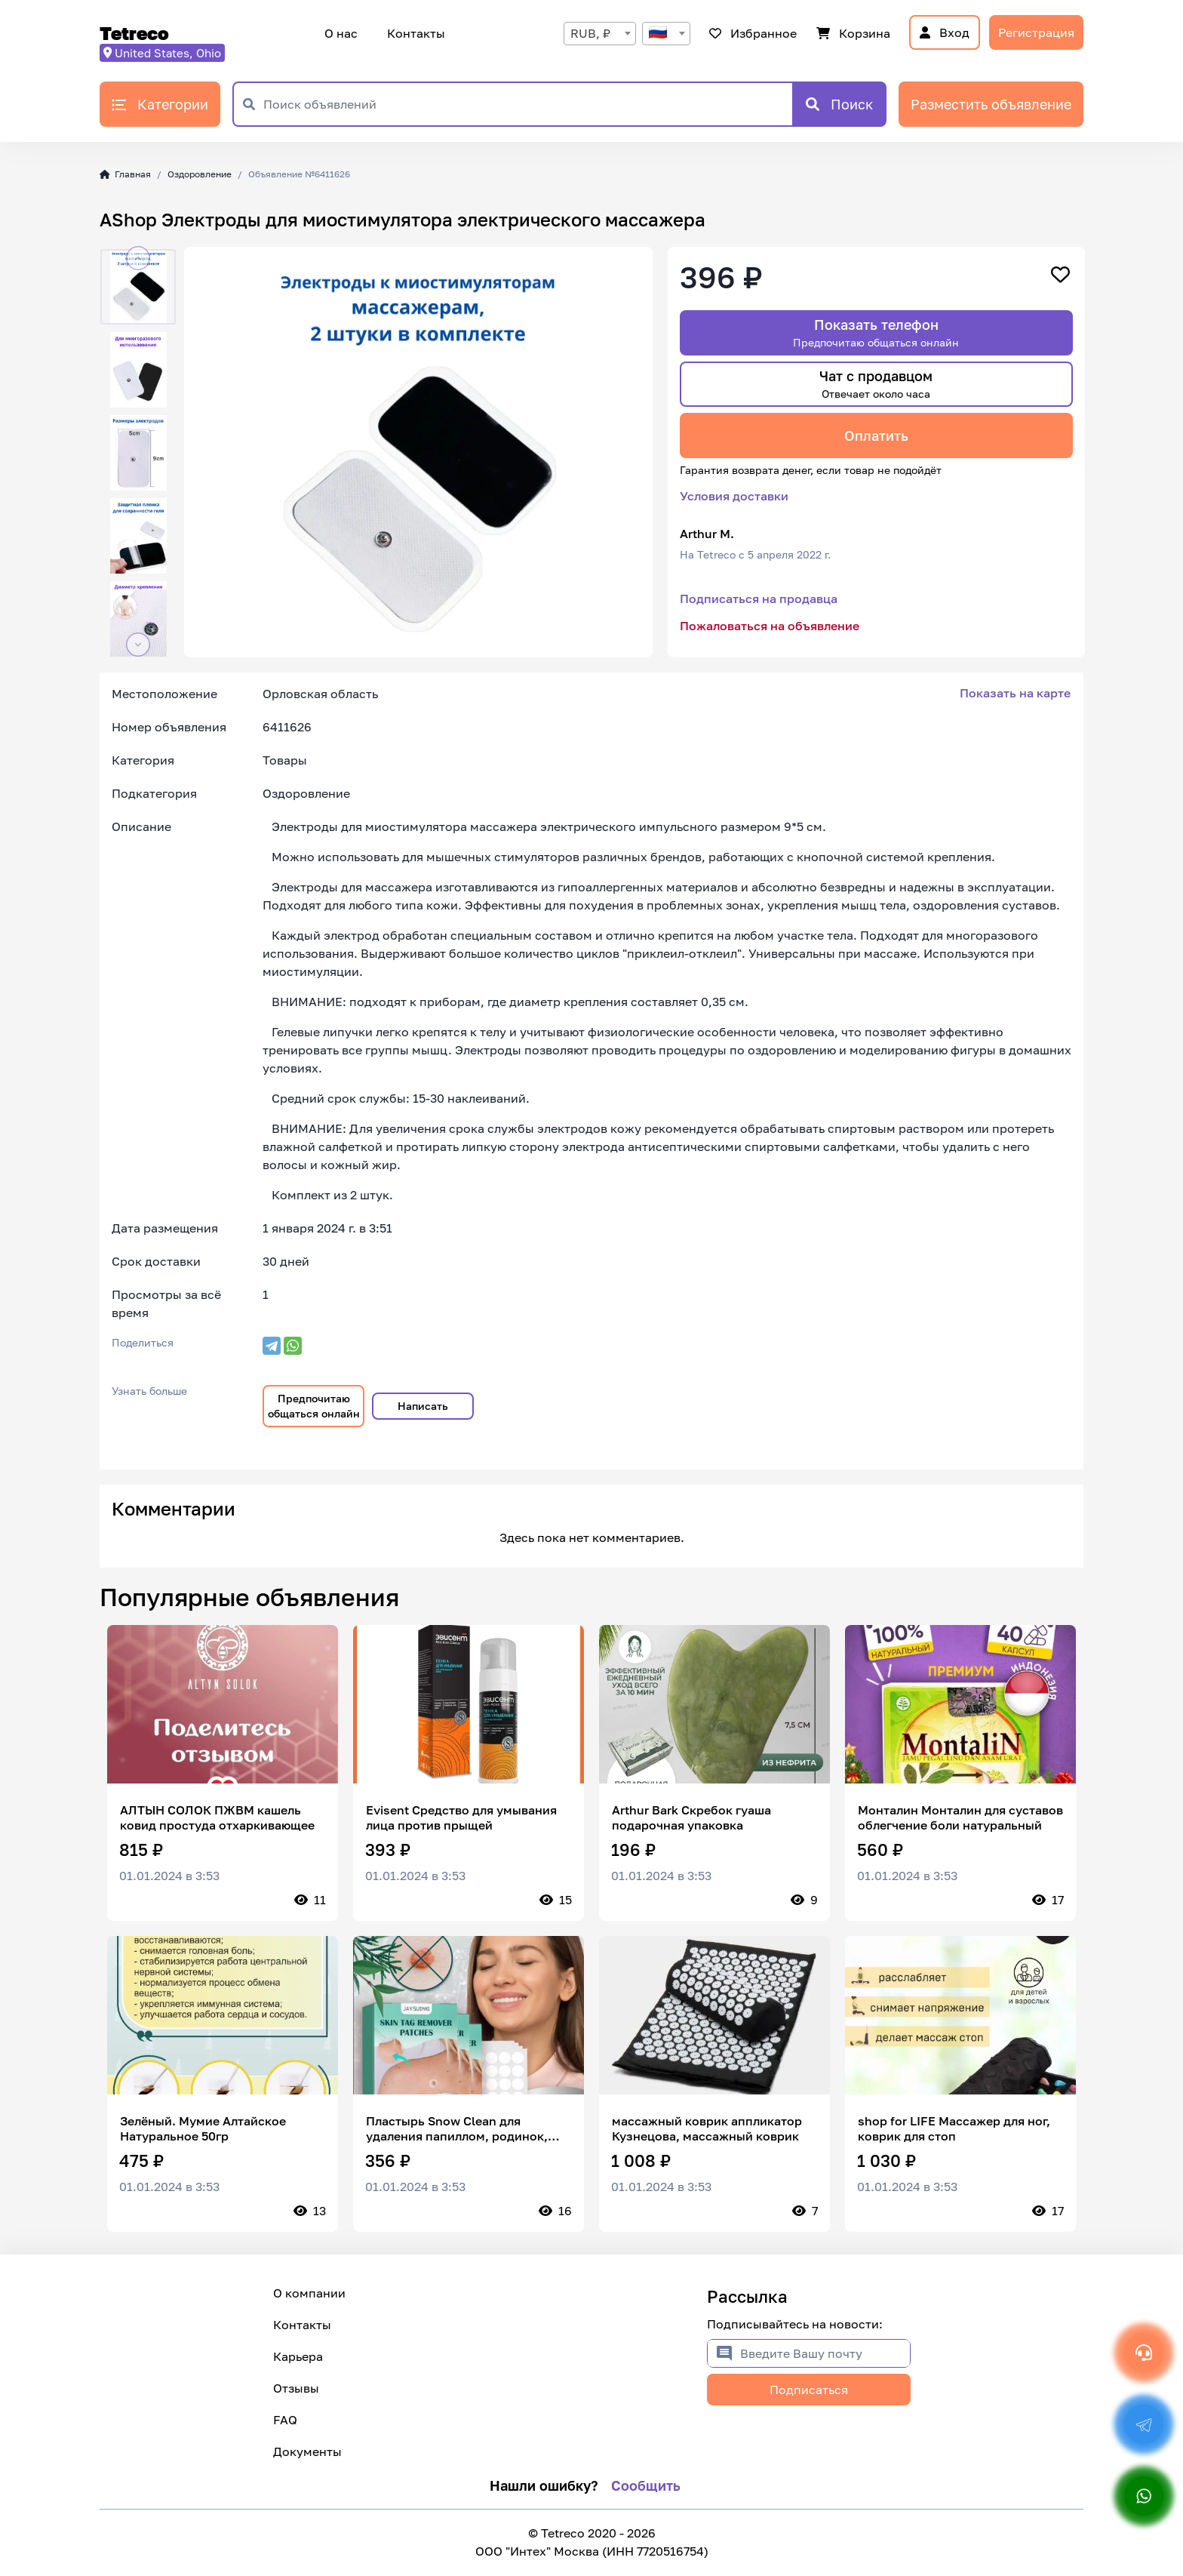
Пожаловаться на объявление (769, 625)
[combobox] (600, 33)
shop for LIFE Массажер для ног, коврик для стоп (954, 2128)
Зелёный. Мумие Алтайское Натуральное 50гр (203, 2128)
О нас (341, 33)
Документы (307, 2451)
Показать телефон (876, 332)
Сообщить (646, 2485)
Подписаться (809, 2389)
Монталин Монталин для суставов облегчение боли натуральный (960, 1817)
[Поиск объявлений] (527, 104)
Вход (944, 32)
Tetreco (134, 33)
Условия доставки (734, 495)
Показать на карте (1015, 692)
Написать (423, 1405)
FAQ (285, 2419)
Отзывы (296, 2388)
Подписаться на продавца (758, 598)
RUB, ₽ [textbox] (590, 33)
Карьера (298, 2356)
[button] (138, 258)
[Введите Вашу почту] (825, 2353)
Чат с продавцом (876, 384)
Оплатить (876, 435)
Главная (125, 174)
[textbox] (666, 34)
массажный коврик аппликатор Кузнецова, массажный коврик (707, 2128)
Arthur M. (707, 533)
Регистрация (1036, 32)
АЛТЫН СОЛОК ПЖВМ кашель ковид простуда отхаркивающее (217, 1817)
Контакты (414, 33)
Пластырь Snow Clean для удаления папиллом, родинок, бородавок (457, 2128)
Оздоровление (199, 174)
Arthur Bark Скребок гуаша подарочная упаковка (691, 1817)
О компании (309, 2293)
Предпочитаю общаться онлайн (314, 1406)
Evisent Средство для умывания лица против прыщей (461, 1817)
